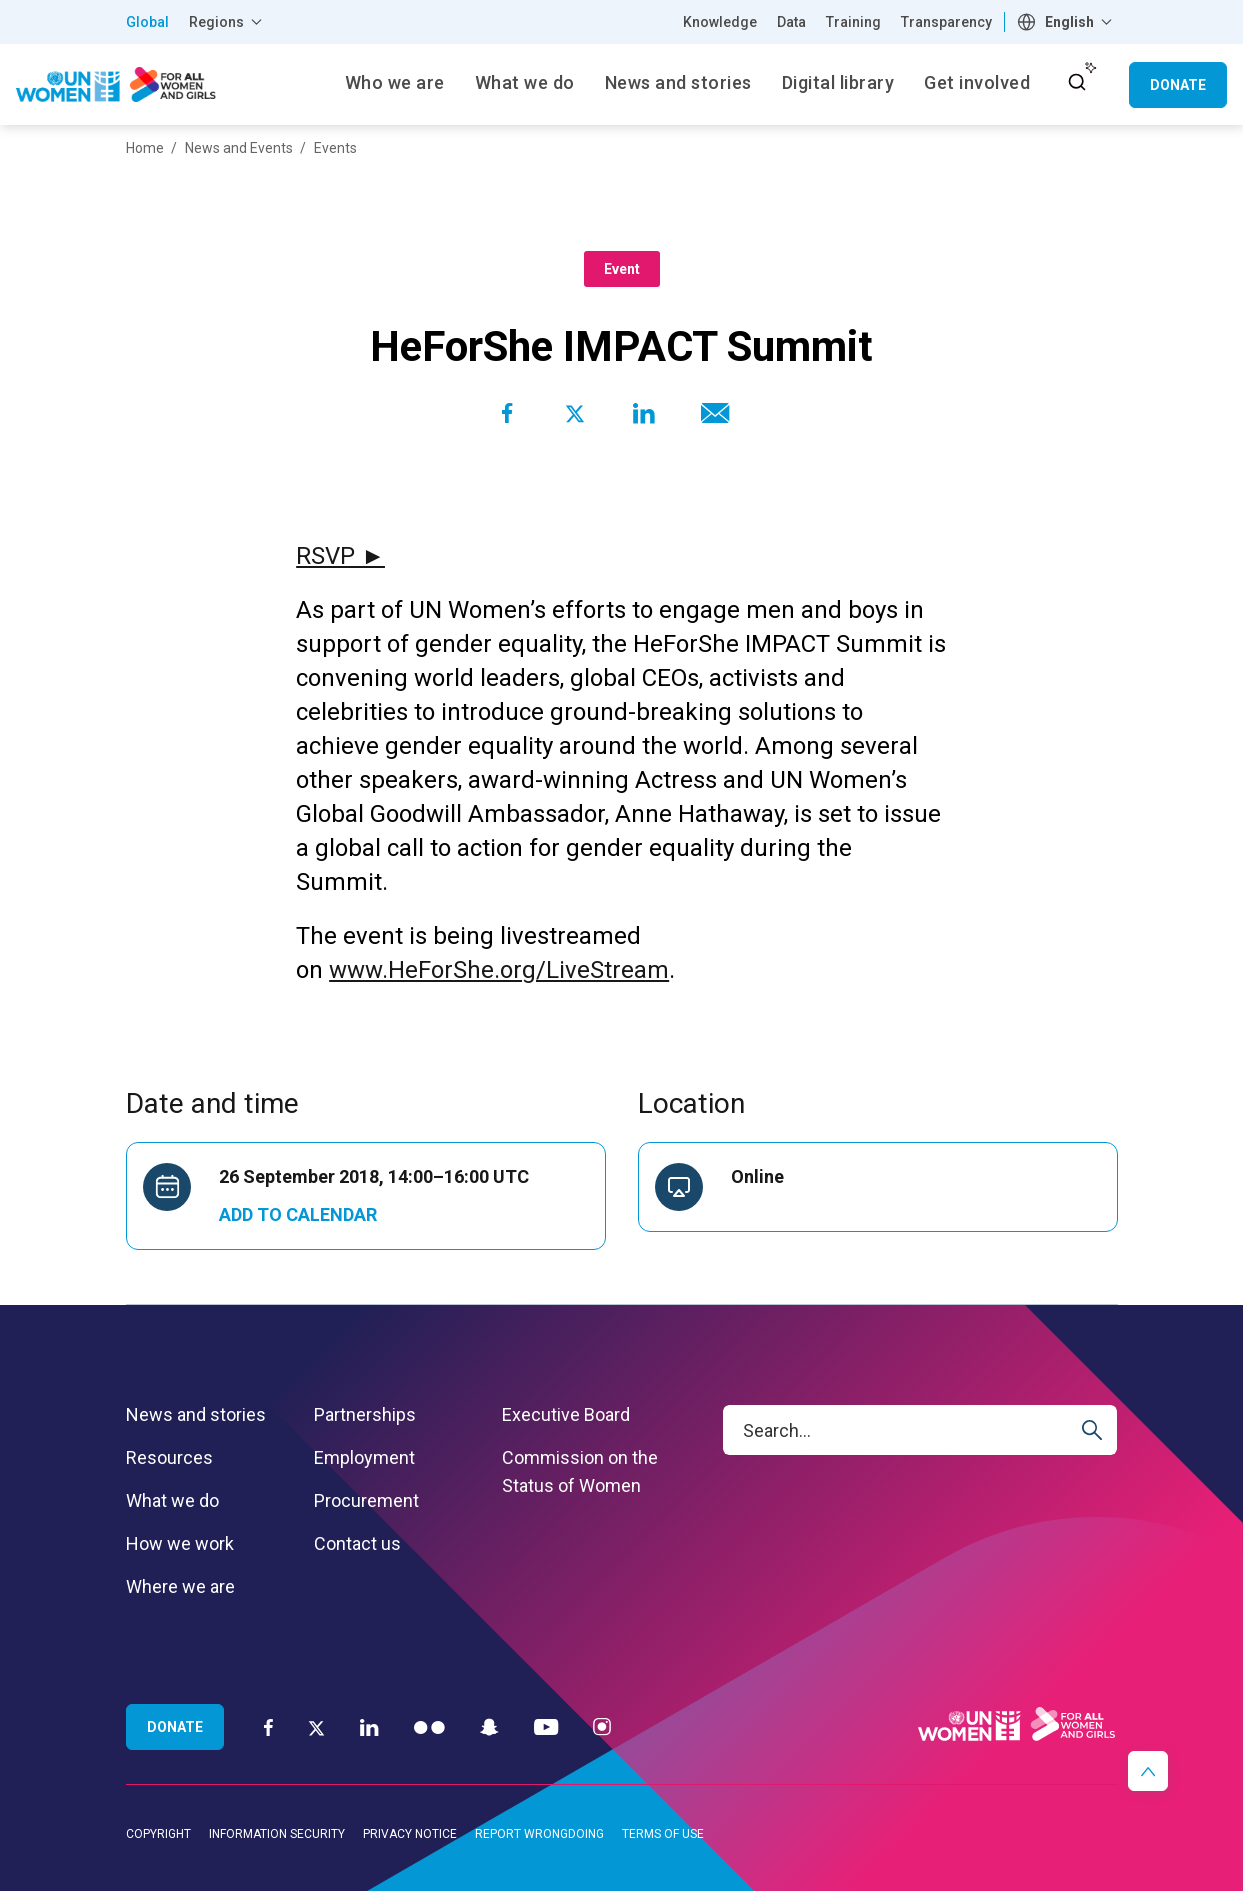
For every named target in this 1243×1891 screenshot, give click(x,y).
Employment (364, 1457)
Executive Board (566, 1414)
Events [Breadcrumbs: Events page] (335, 148)
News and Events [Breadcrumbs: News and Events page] (239, 148)
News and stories (196, 1414)
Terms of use (663, 1834)
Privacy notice (410, 1834)
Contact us (357, 1543)
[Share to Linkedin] (643, 413)
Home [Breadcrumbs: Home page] (145, 148)
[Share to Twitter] (575, 413)
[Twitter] (316, 1727)
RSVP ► (340, 556)
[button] (1148, 1771)
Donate (1178, 85)
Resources (169, 1457)
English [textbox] (1069, 22)
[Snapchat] (489, 1726)
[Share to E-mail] (711, 413)
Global (147, 22)
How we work (180, 1543)
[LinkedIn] (369, 1726)
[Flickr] (429, 1726)
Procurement (366, 1500)
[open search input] (1077, 82)
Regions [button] (216, 22)
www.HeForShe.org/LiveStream (499, 970)
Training (853, 22)
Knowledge (720, 22)
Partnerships (365, 1414)
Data (791, 22)
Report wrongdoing (539, 1834)
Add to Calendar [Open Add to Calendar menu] (298, 1214)
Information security (277, 1834)
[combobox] (1067, 22)
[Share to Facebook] (507, 413)
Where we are (180, 1586)
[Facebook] (268, 1726)
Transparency (946, 22)
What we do (172, 1500)
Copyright (158, 1834)
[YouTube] (546, 1726)
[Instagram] (602, 1726)
